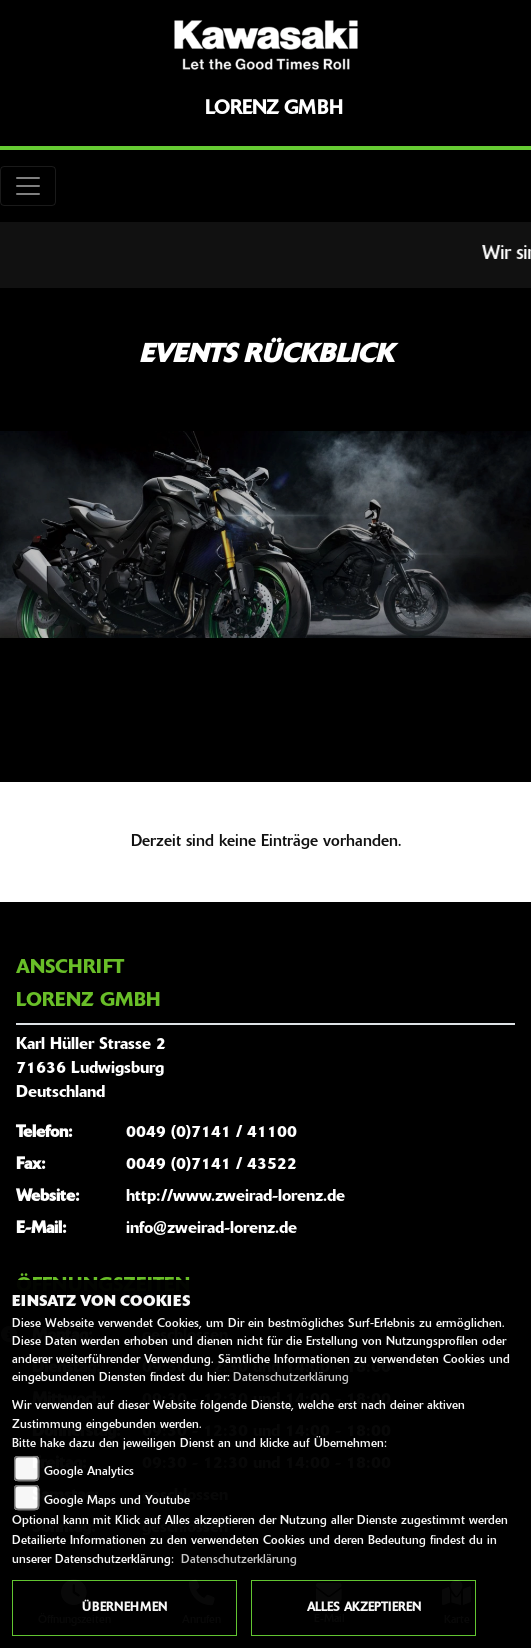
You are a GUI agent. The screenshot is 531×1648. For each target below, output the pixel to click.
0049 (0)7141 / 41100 (211, 1133)
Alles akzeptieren (364, 1608)
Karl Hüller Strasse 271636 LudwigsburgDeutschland (91, 1069)
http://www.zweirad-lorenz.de (235, 1197)
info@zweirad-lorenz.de (211, 1229)
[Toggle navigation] (28, 186)
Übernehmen (124, 1608)
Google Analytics (89, 1472)
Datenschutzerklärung (291, 1378)
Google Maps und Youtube (117, 1501)
